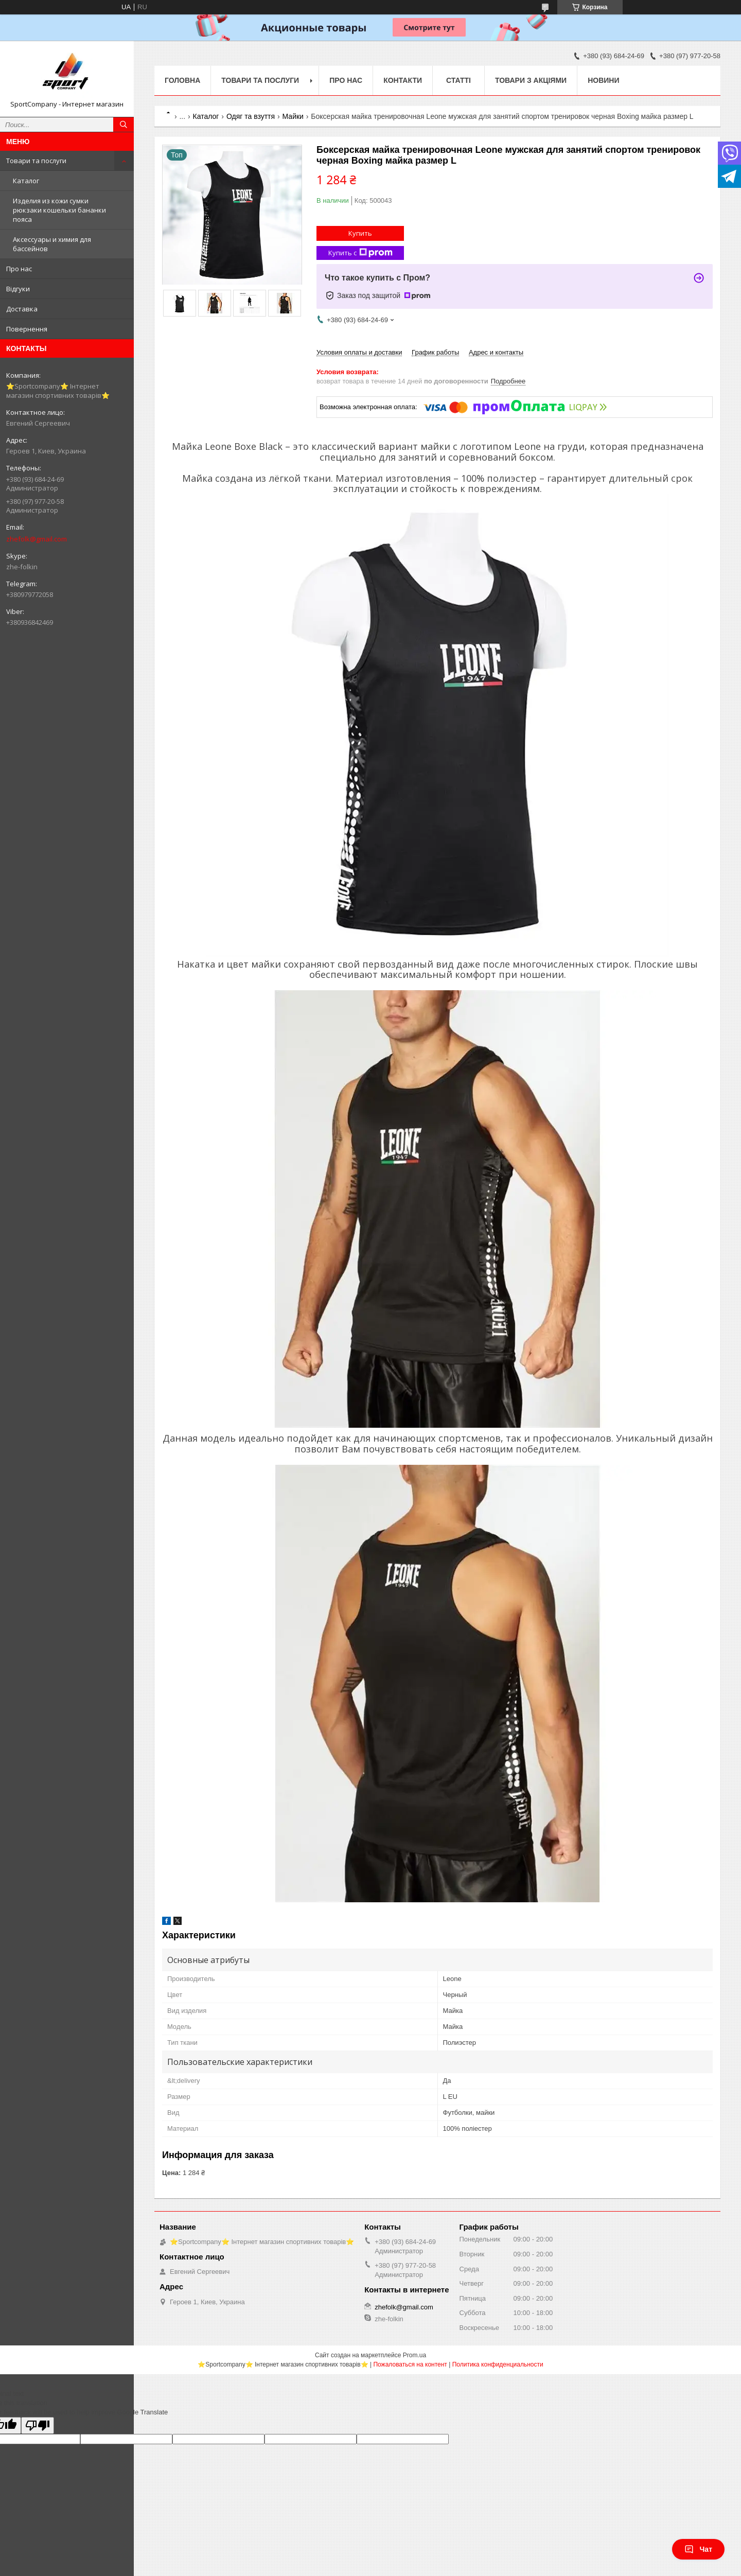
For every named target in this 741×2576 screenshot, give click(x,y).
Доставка (22, 308)
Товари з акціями (531, 80)
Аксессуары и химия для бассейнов (52, 244)
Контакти (402, 80)
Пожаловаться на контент (410, 2364)
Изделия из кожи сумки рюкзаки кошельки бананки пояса (59, 210)
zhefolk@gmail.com (36, 539)
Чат (698, 2549)
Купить (360, 233)
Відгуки (18, 288)
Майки (293, 116)
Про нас (19, 268)
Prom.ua (414, 2355)
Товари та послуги (36, 160)
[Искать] (123, 124)
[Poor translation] (37, 2425)
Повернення (26, 329)
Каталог (26, 180)
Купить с (360, 253)
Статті (458, 80)
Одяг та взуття (250, 116)
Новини (603, 80)
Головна (182, 80)
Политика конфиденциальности (497, 2364)
